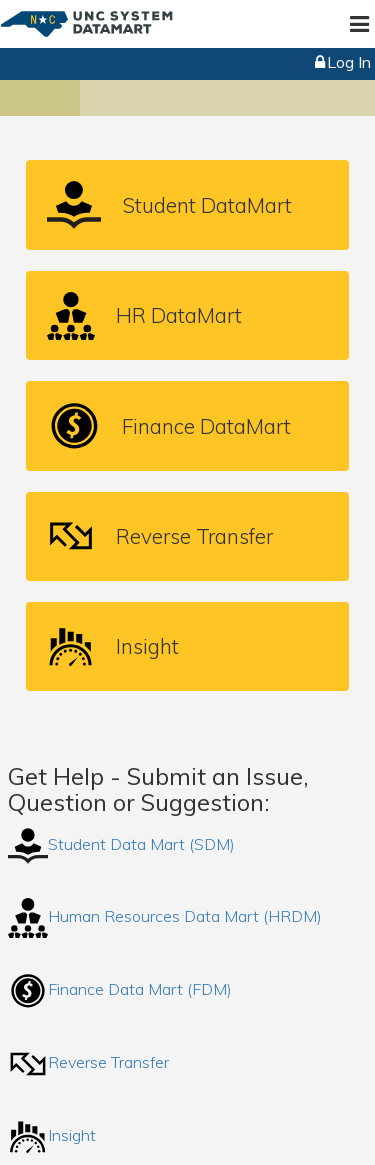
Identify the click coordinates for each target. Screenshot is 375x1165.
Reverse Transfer (88, 1062)
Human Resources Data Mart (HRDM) (165, 916)
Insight (52, 1135)
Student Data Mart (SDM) (121, 844)
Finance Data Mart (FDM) (120, 989)
